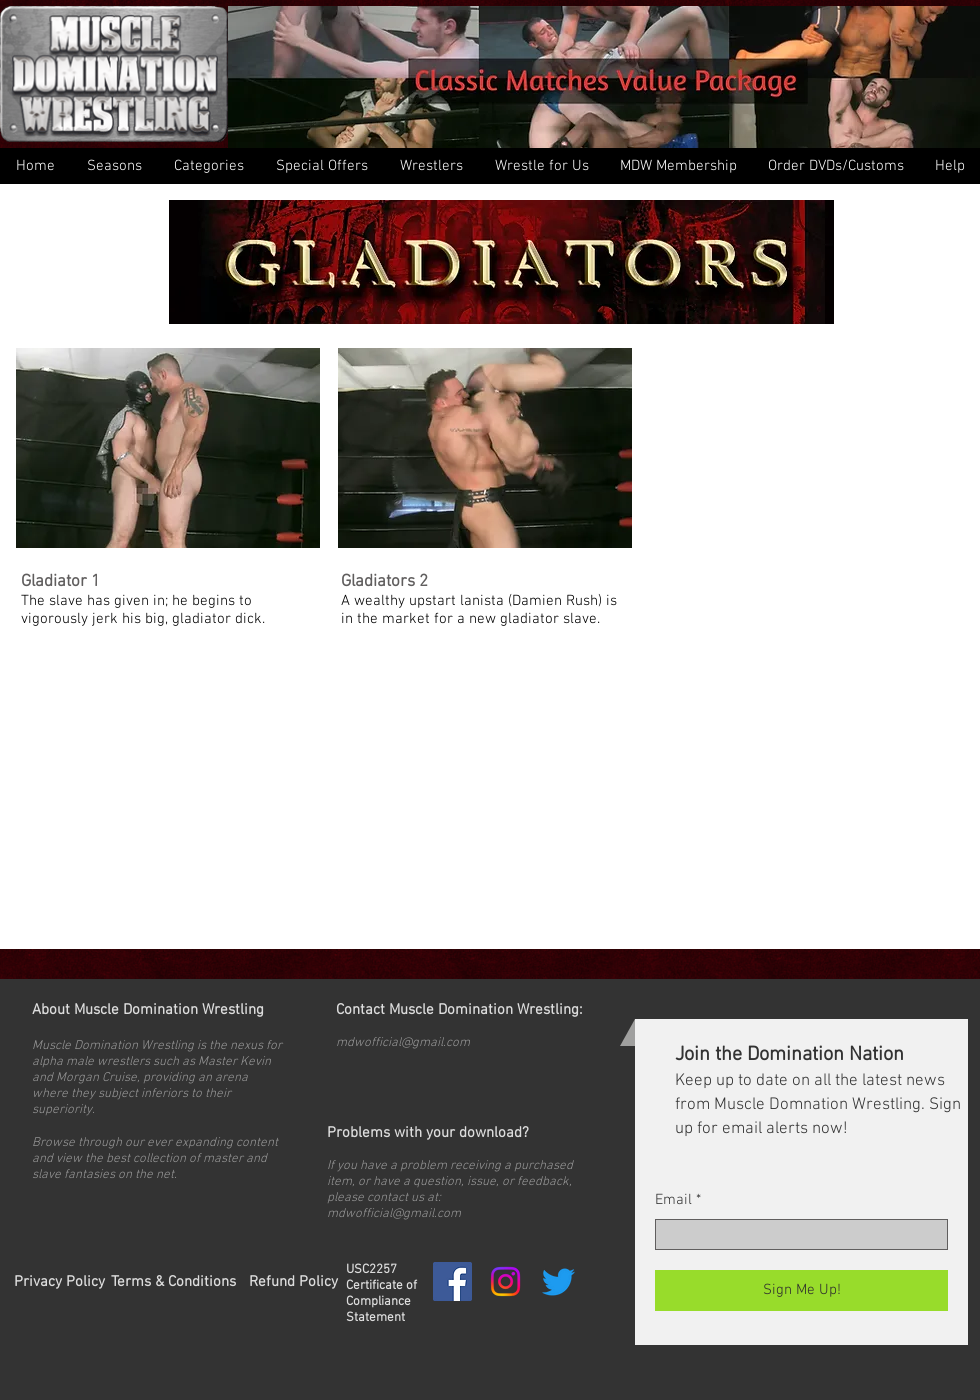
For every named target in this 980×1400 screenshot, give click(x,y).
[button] (208, 166)
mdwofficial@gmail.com (403, 1043)
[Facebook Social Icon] (452, 1281)
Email (673, 1200)
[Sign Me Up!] (801, 1290)
